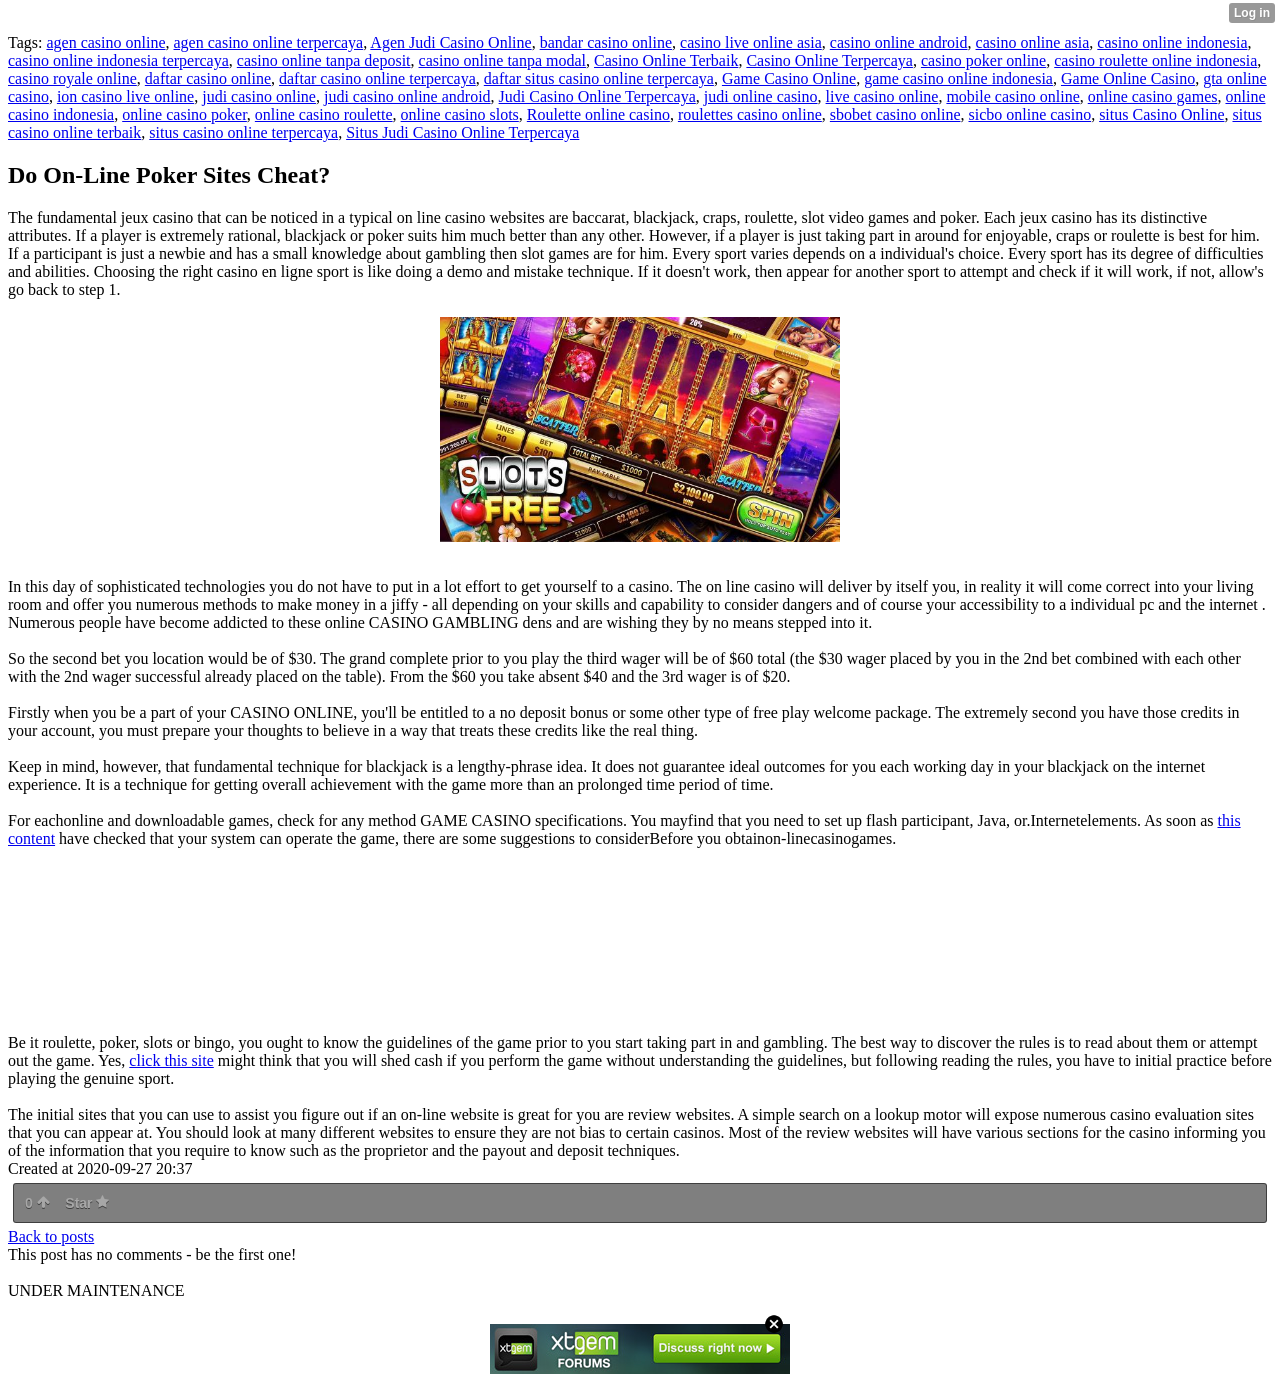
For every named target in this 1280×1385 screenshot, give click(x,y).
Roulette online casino (598, 114)
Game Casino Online (789, 78)
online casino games (1153, 96)
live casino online (882, 96)
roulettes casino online (750, 114)
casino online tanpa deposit (324, 60)
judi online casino (761, 96)
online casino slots (460, 114)
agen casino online (105, 42)
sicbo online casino (1030, 114)
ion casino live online (125, 96)
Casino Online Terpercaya (829, 60)
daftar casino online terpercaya (377, 78)
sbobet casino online (895, 114)
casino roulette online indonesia (1155, 60)
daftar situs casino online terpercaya (599, 78)
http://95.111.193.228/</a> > (288, 941)
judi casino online (259, 96)
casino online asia (1033, 42)
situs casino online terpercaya (243, 132)
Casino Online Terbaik (666, 60)
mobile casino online (1012, 96)
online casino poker (184, 114)
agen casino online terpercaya (269, 42)
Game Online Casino (1128, 78)
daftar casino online (208, 78)
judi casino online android (407, 96)
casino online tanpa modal (503, 60)
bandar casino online (606, 42)
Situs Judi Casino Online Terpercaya (462, 132)
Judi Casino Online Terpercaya (597, 96)
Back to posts (51, 1236)
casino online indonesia (1172, 42)
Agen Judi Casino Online (450, 42)
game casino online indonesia (958, 78)
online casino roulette (324, 114)
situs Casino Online (1161, 114)
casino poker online (983, 60)
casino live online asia (751, 42)
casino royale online (72, 78)
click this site (171, 1060)
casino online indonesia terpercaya (118, 60)
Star (87, 1203)
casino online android (899, 42)
